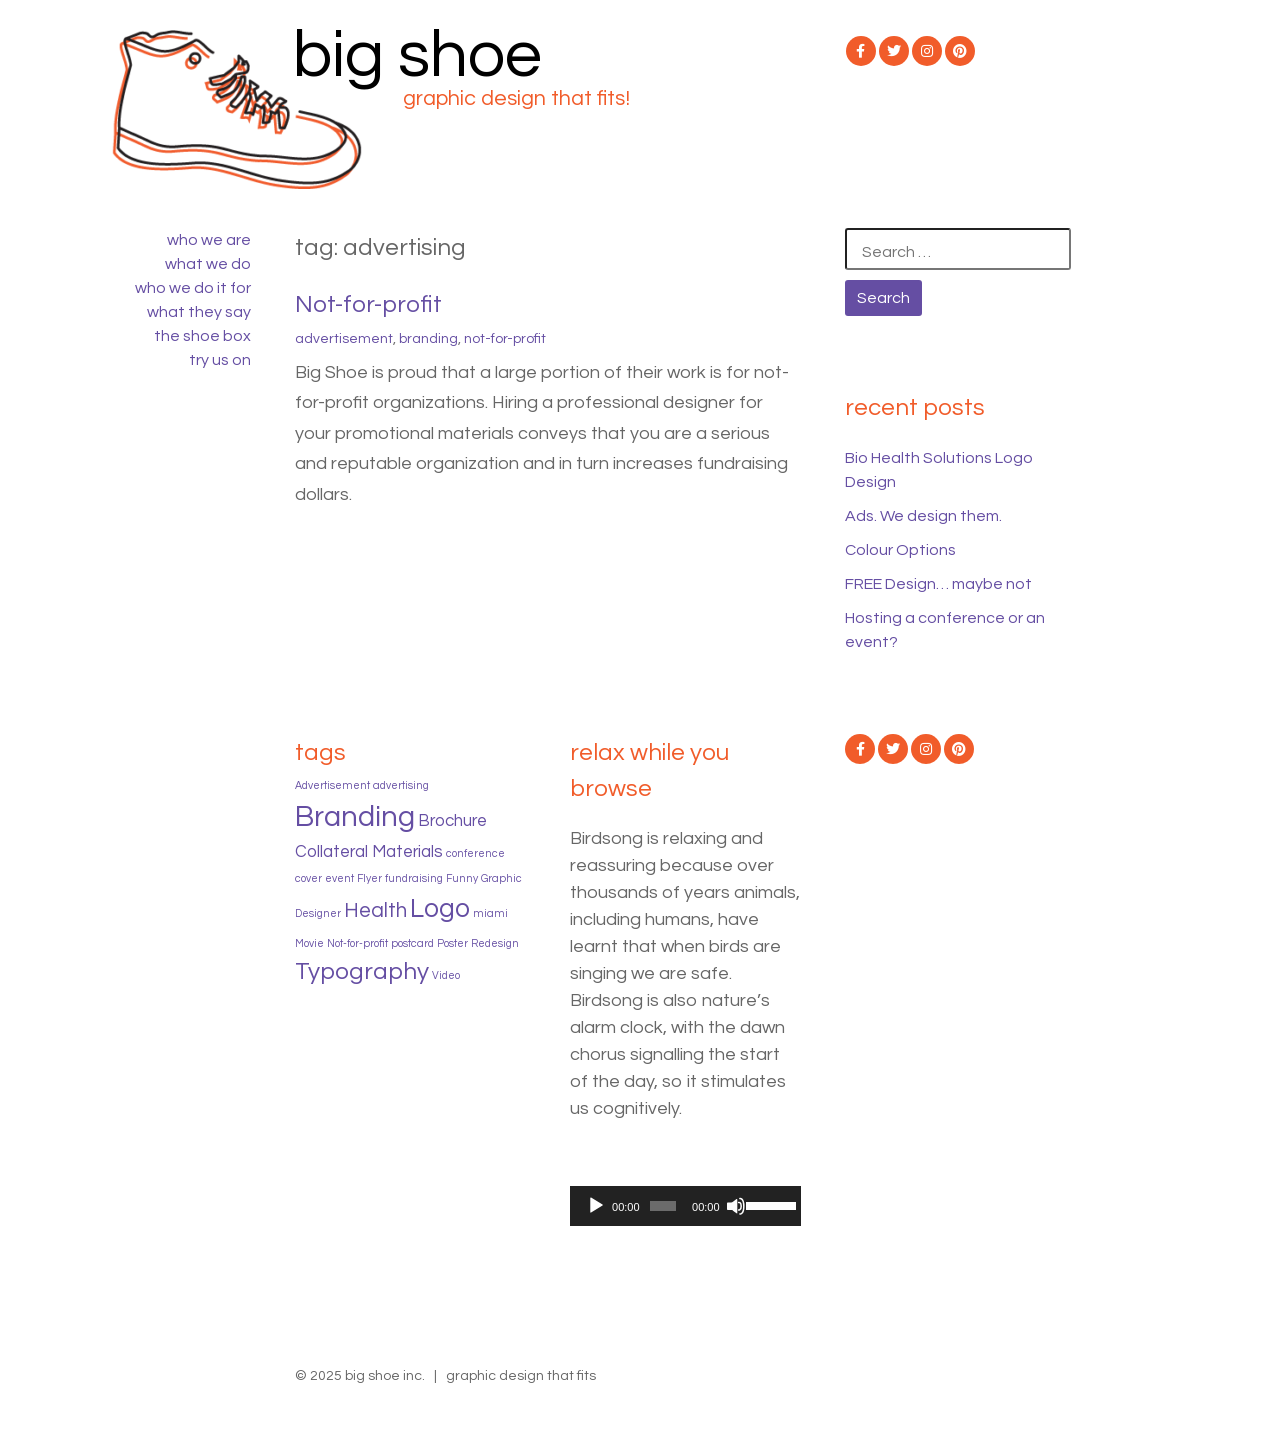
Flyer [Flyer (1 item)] (369, 878)
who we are (209, 240)
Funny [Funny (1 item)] (462, 878)
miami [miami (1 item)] (490, 913)
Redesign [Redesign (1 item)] (495, 943)
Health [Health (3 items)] (375, 910)
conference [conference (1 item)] (475, 853)
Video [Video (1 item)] (446, 975)
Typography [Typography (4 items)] (362, 971)
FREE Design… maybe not (938, 584)
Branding (428, 339)
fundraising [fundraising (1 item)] (414, 878)
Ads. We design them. (923, 516)
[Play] (596, 1206)
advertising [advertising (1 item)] (401, 785)
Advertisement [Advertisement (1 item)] (332, 785)
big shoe (417, 55)
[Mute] (736, 1206)
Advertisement (344, 339)
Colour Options (900, 550)
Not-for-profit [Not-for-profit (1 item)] (357, 943)
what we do (208, 264)
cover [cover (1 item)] (308, 878)
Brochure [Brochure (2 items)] (452, 821)
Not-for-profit (368, 304)
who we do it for (193, 288)
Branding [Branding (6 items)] (355, 817)
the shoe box (202, 336)
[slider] (663, 1206)
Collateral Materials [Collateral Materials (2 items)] (369, 852)
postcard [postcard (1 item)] (412, 943)
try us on (220, 360)
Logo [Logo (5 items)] (440, 909)
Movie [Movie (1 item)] (309, 943)
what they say (199, 312)
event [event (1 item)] (339, 878)
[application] (685, 1206)
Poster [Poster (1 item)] (452, 943)
